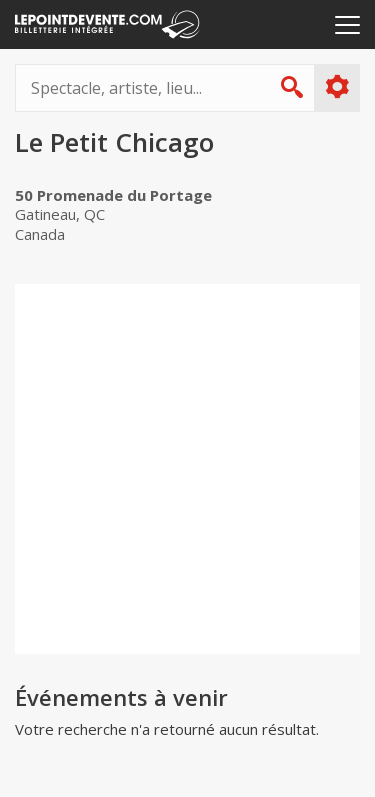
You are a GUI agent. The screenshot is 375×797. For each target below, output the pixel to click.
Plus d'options (336, 87)
